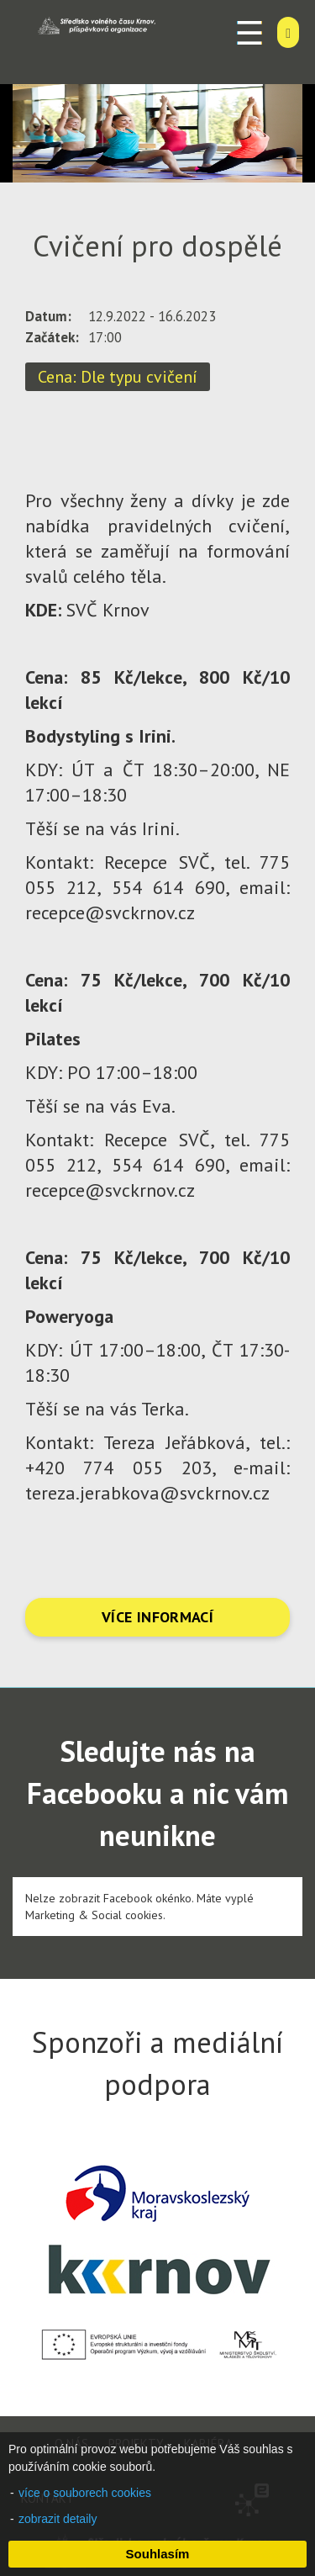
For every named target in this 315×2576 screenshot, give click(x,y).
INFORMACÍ (175, 1617)
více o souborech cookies (84, 2492)
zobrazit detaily (57, 2519)
